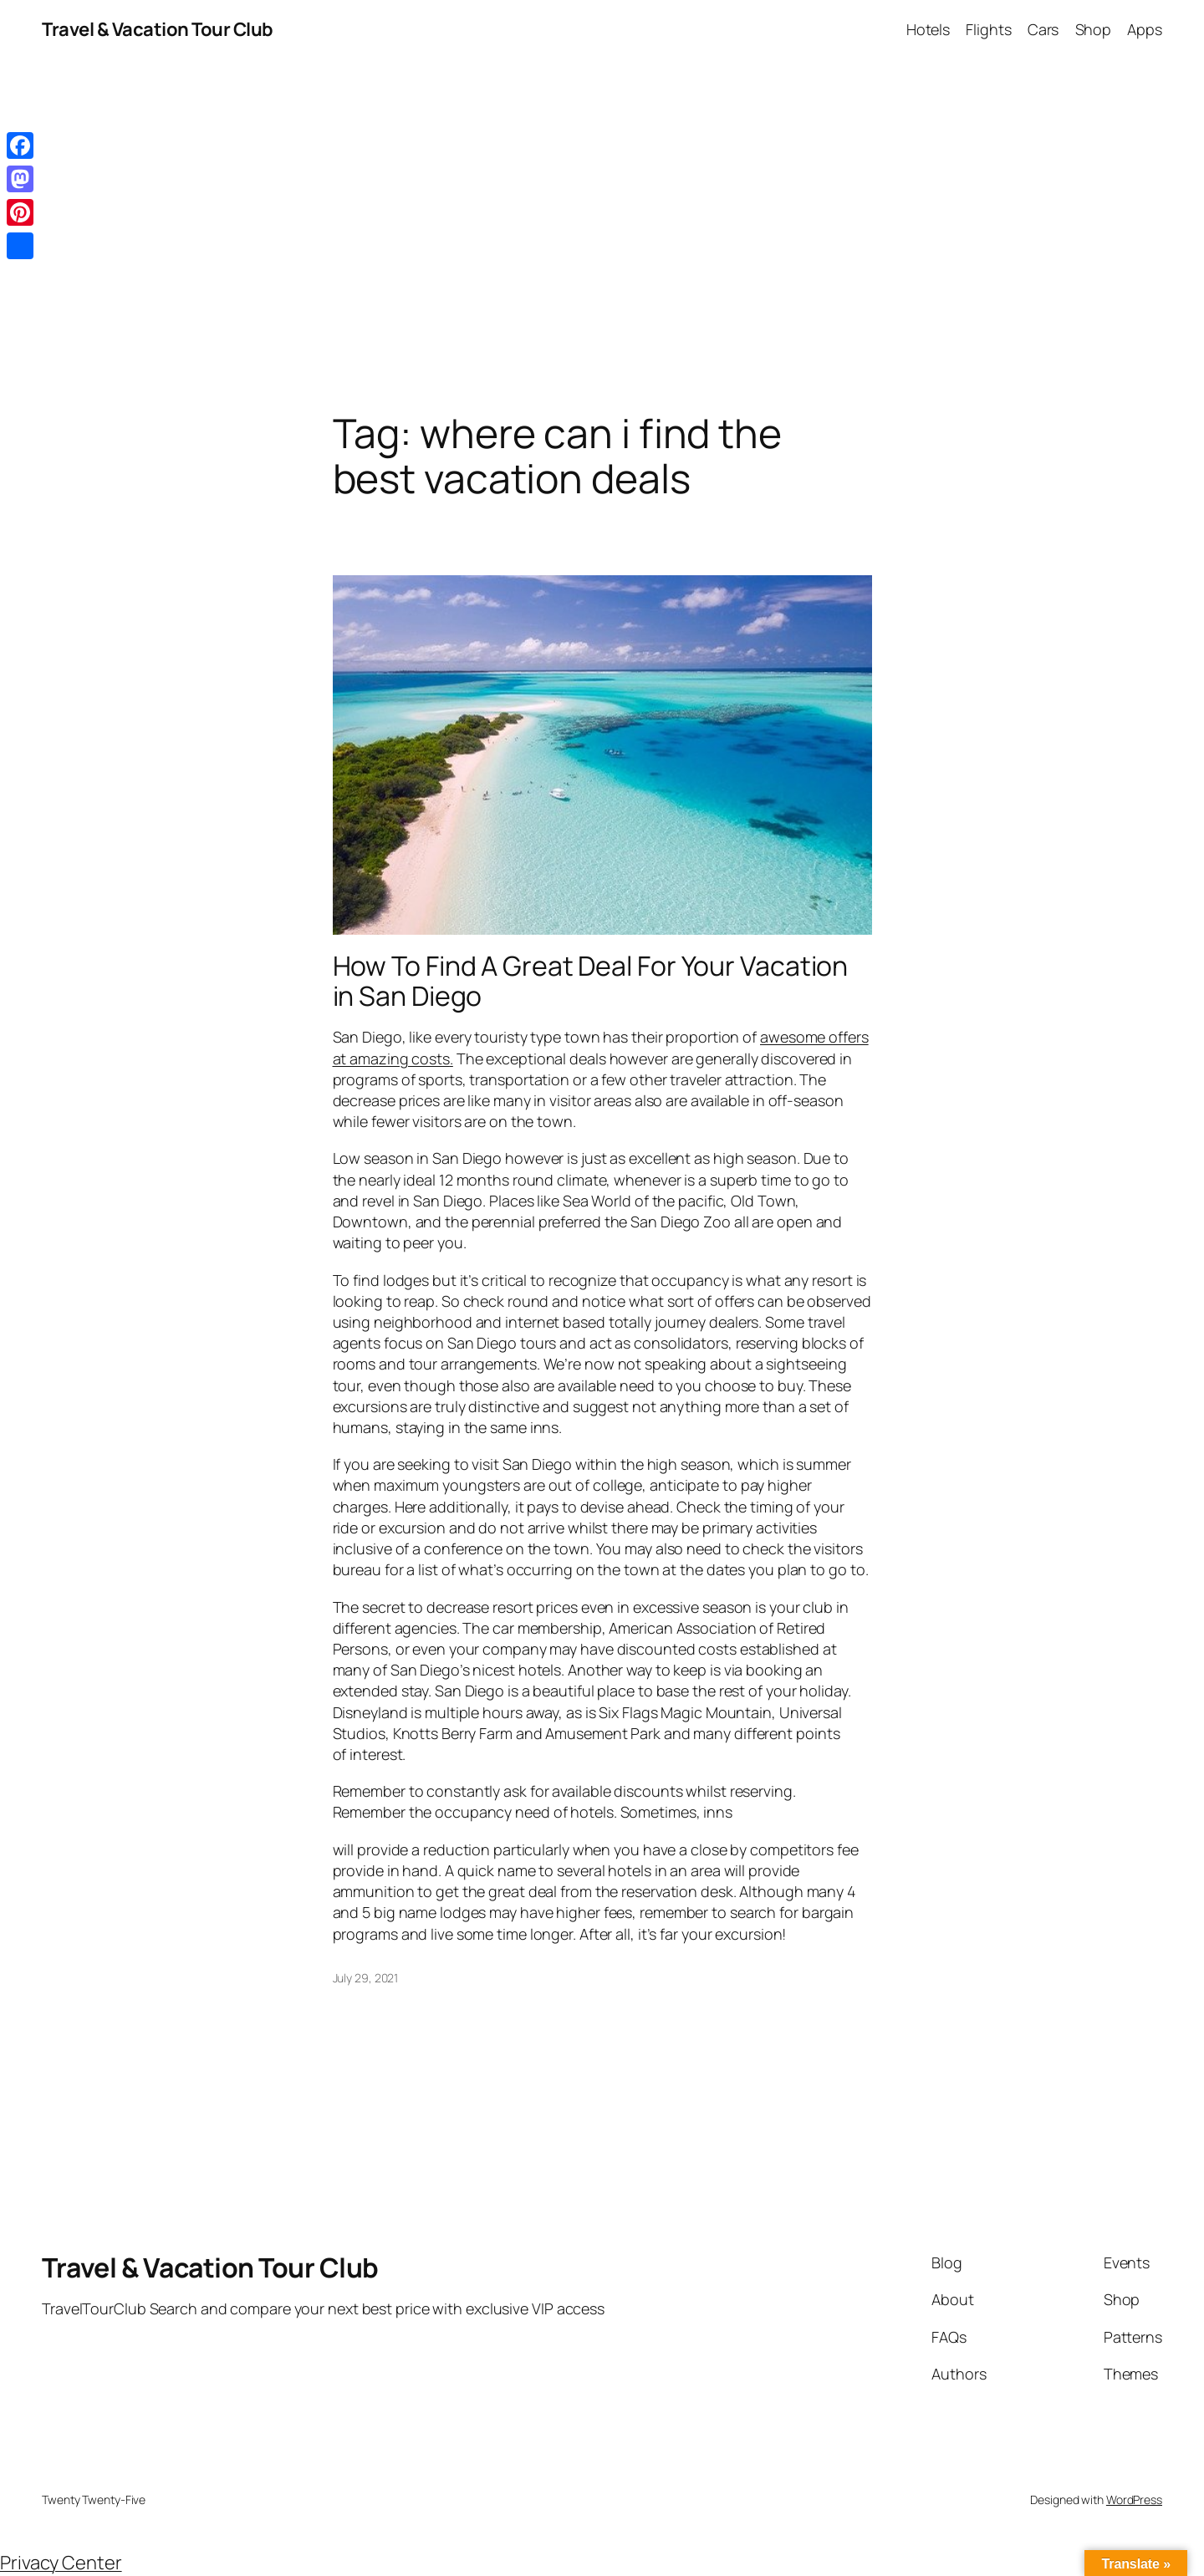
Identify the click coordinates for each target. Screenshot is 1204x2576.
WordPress (1134, 2499)
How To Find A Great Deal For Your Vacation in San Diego (591, 981)
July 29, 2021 (366, 1978)
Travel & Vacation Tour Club (157, 29)
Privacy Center (61, 2562)
